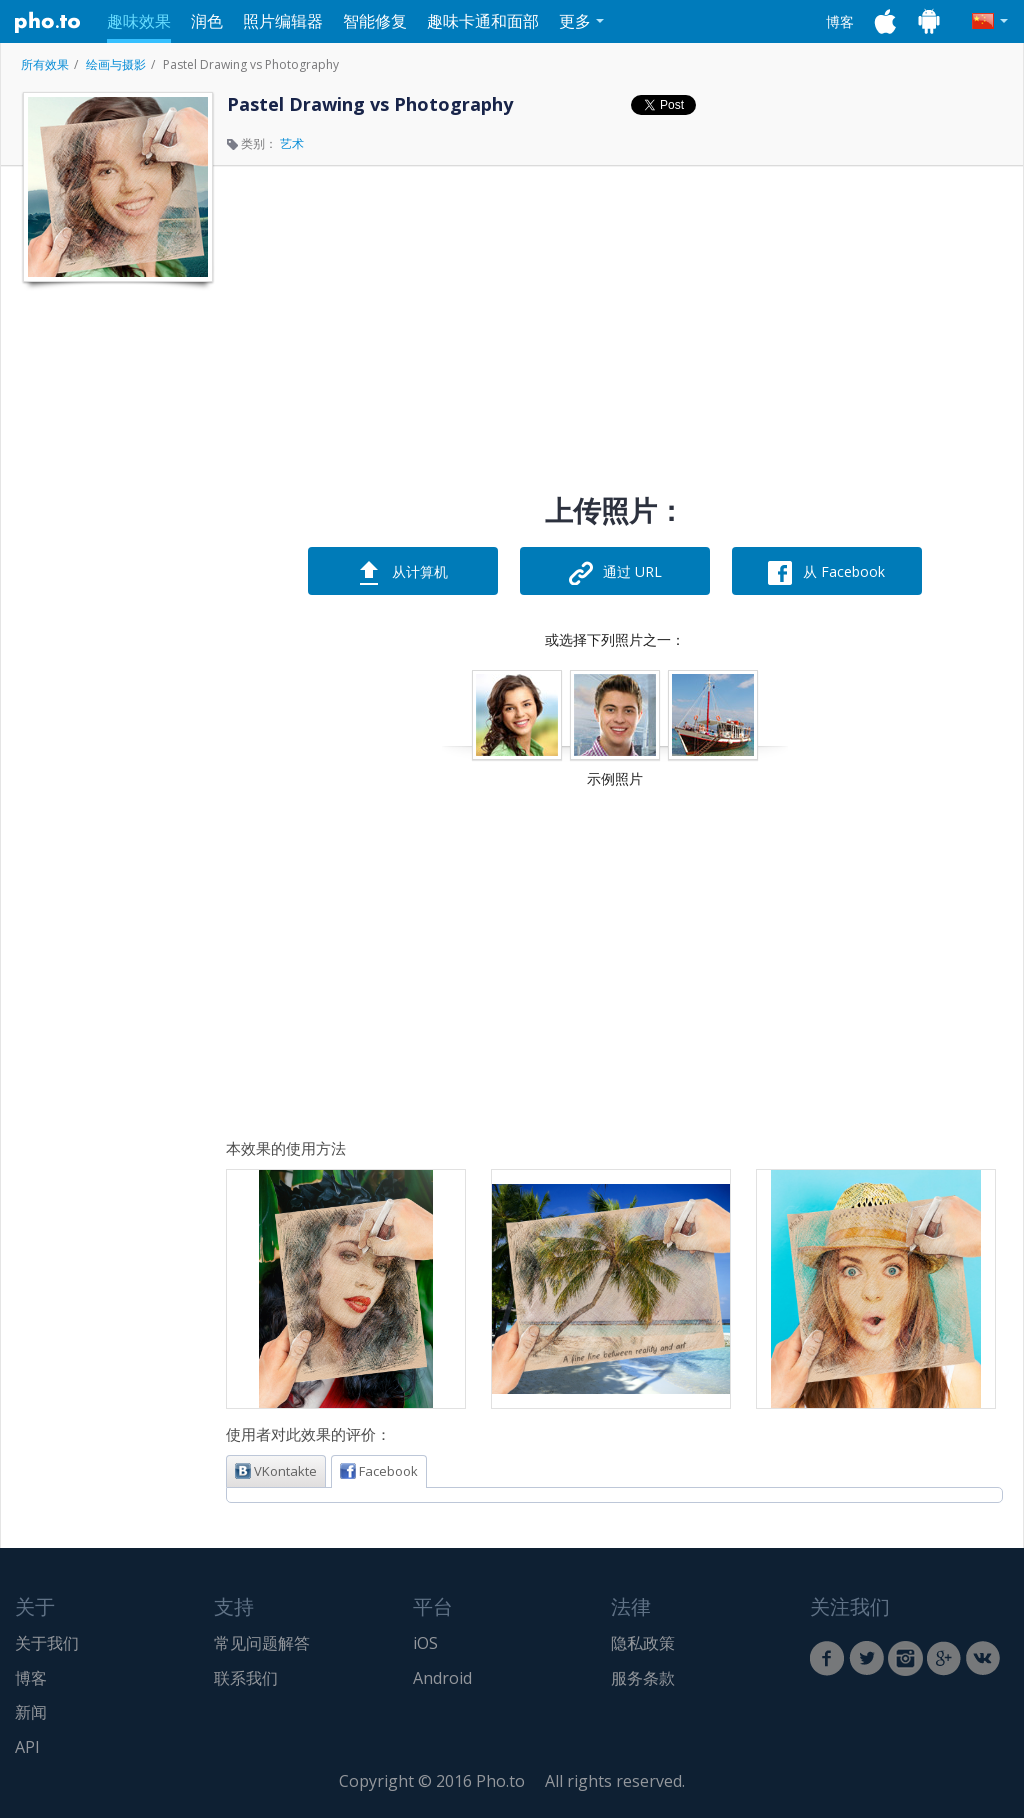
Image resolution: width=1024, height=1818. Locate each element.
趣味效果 (139, 21)
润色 (207, 21)
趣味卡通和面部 (483, 21)
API (27, 1747)
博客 (840, 21)
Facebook (379, 1471)
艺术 (292, 143)
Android (442, 1678)
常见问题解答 (262, 1643)
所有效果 (45, 64)
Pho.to (48, 22)
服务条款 (643, 1678)
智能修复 (375, 21)
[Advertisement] (116, 593)
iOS (425, 1643)
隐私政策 (643, 1643)
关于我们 (47, 1643)
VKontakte (276, 1471)
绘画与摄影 (116, 64)
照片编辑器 (283, 21)
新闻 (31, 1712)
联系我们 (246, 1678)
